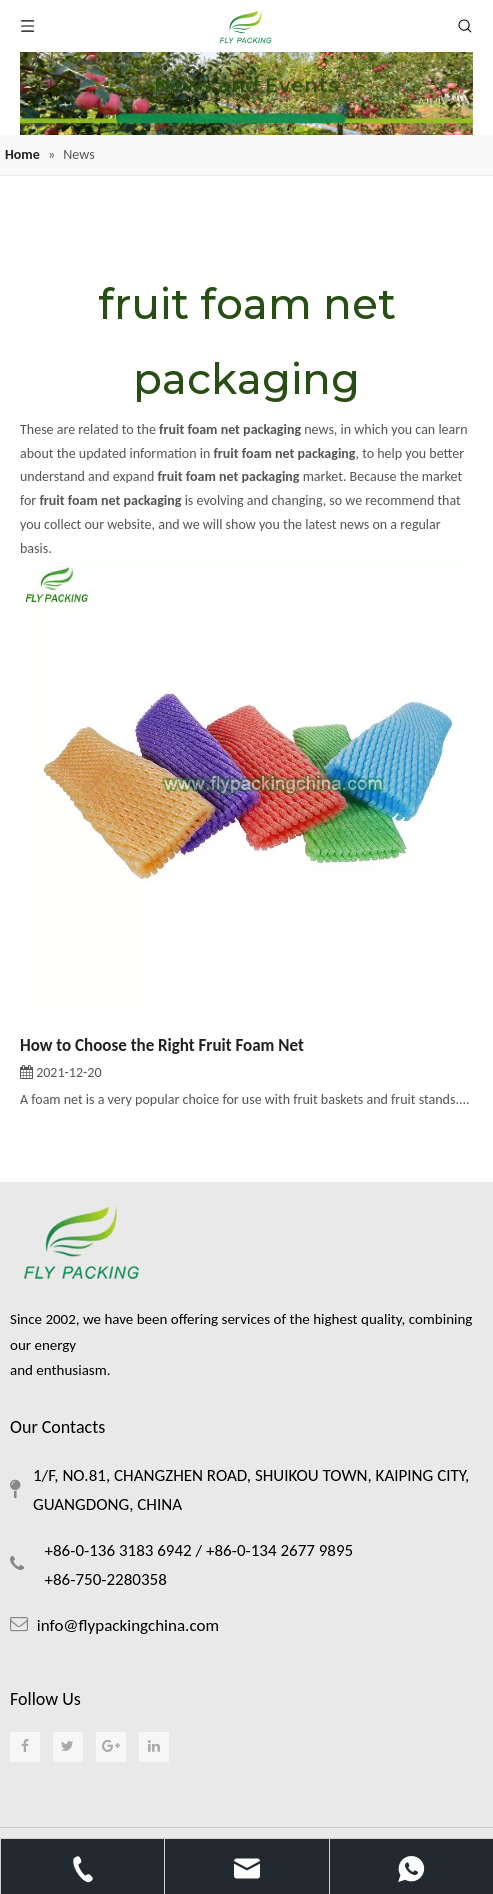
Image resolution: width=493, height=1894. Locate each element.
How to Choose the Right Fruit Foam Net (162, 1045)
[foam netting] (246, 93)
